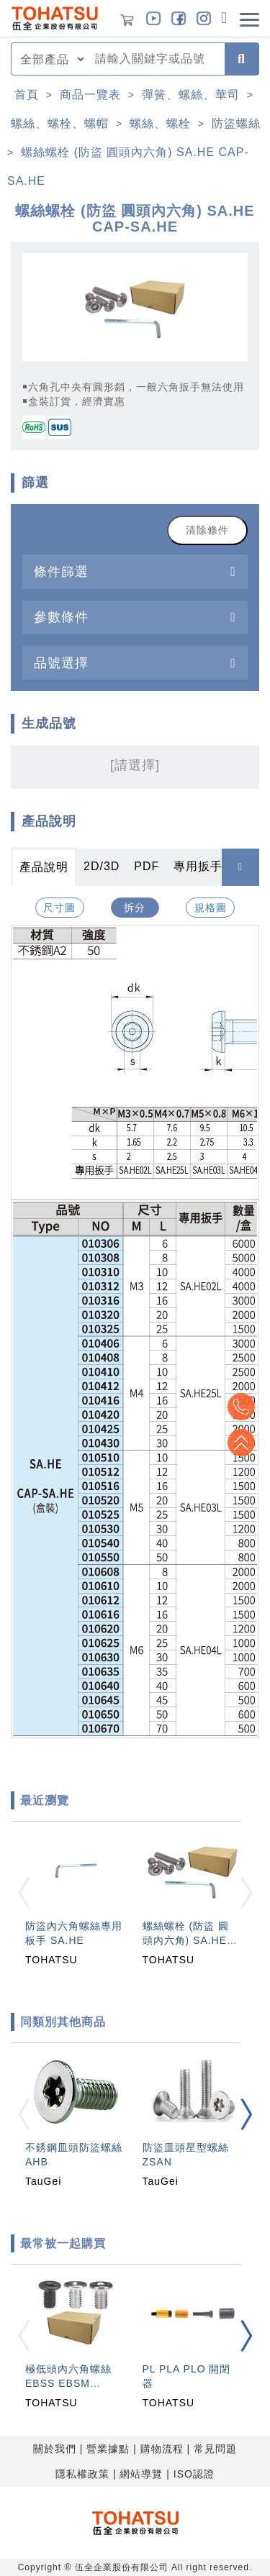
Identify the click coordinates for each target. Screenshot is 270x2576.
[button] (246, 2114)
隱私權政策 (82, 2474)
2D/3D (102, 866)
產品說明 (43, 867)
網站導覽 (141, 2474)
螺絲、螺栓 (160, 123)
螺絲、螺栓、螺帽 (60, 123)
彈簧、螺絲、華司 (191, 94)
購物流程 (162, 2448)
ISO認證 (194, 2474)
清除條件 (207, 530)
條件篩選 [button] (61, 571)
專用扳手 (198, 866)
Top (241, 1442)
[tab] (135, 571)
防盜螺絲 (236, 123)
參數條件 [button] (61, 616)
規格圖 (210, 907)
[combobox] (155, 59)
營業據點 (108, 2448)
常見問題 (215, 2448)
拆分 (134, 907)
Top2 (241, 1406)
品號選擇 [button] (61, 662)
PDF (146, 866)
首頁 (26, 94)
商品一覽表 (90, 94)
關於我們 (54, 2448)
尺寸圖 (59, 907)
